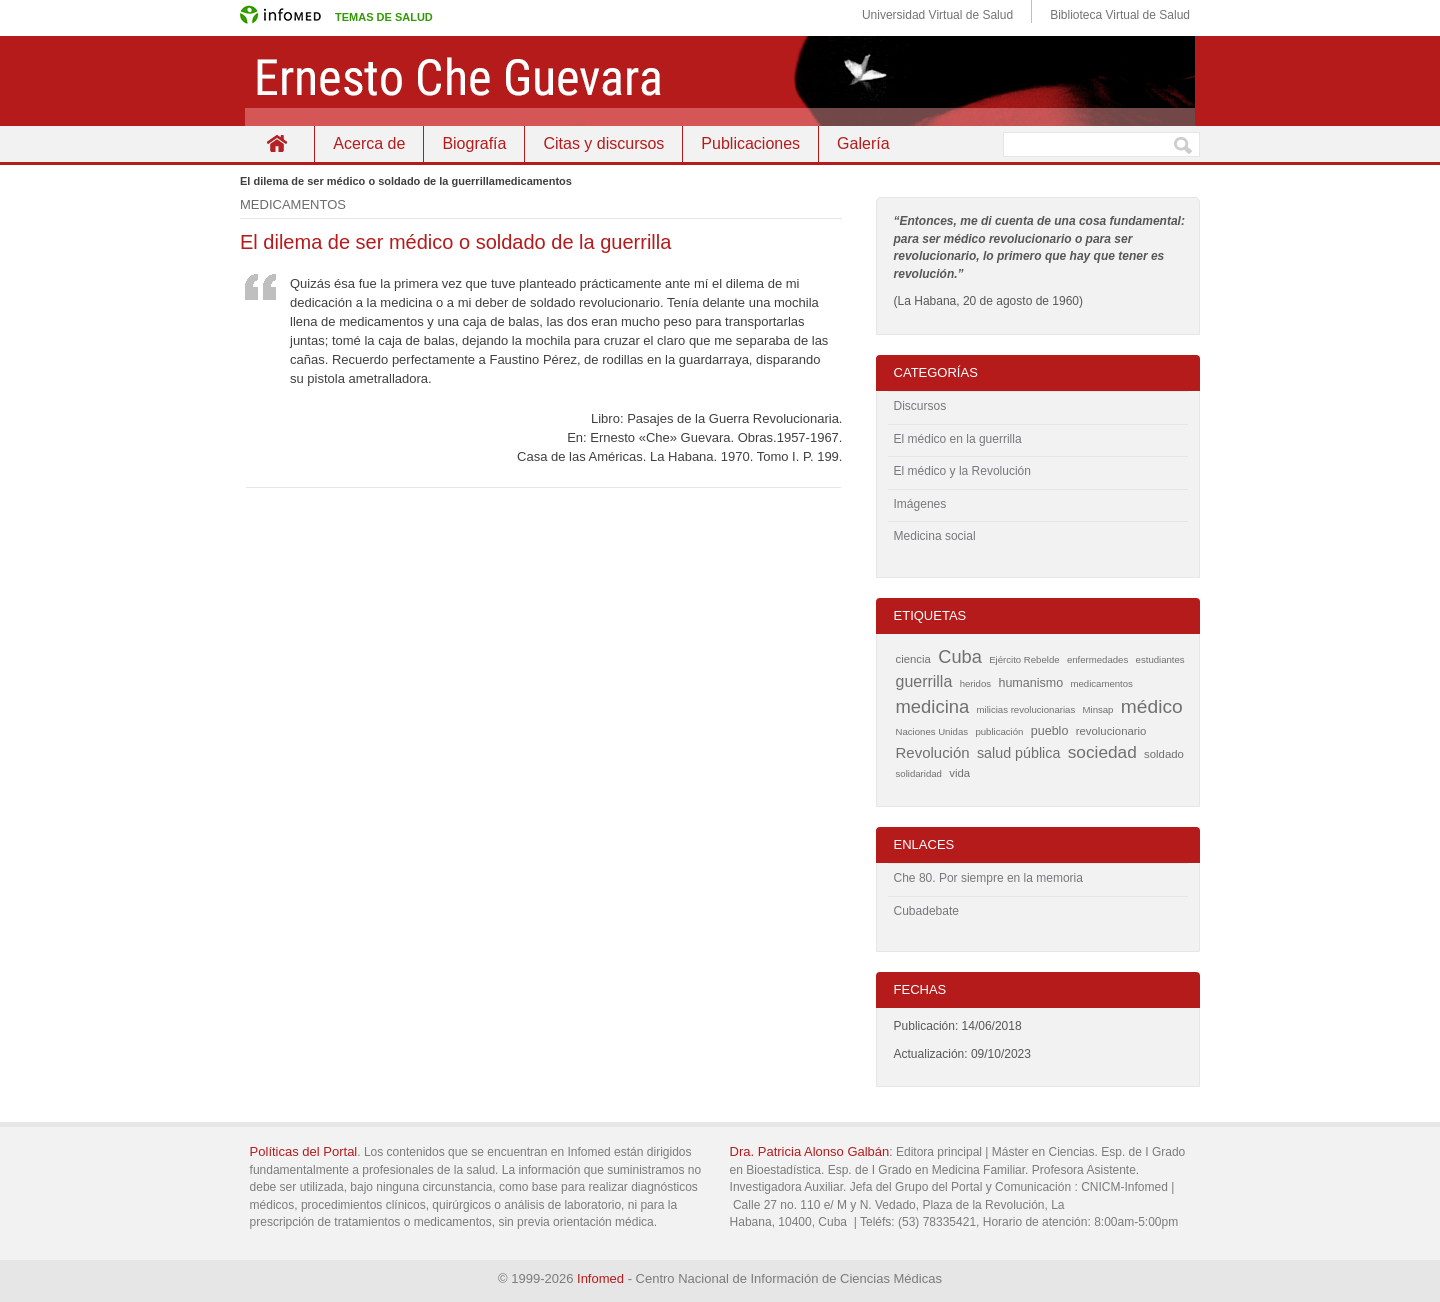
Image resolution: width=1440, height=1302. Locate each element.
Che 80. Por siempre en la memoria (988, 878)
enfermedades (1097, 659)
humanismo (1030, 683)
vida (959, 773)
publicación (999, 731)
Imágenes (920, 504)
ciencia (913, 659)
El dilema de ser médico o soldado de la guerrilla (455, 242)
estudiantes (1160, 659)
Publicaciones (750, 143)
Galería (863, 143)
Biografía (474, 143)
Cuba (960, 657)
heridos (975, 683)
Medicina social (935, 536)
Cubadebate (926, 911)
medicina (933, 706)
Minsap (1098, 709)
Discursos (920, 406)
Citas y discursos (603, 143)
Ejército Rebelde (1024, 659)
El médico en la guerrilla (958, 439)
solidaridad (919, 773)
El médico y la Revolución (962, 471)
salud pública (1018, 753)
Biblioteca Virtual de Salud (1120, 15)
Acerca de (369, 143)
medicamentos (1101, 683)
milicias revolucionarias (1026, 709)
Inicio (277, 143)
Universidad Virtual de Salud (937, 15)
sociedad (1102, 752)
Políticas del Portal (304, 1151)
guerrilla (924, 681)
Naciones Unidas (932, 731)
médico (1152, 706)
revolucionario (1111, 731)
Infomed (600, 1278)
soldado (1164, 754)
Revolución (933, 752)
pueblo (1050, 731)
